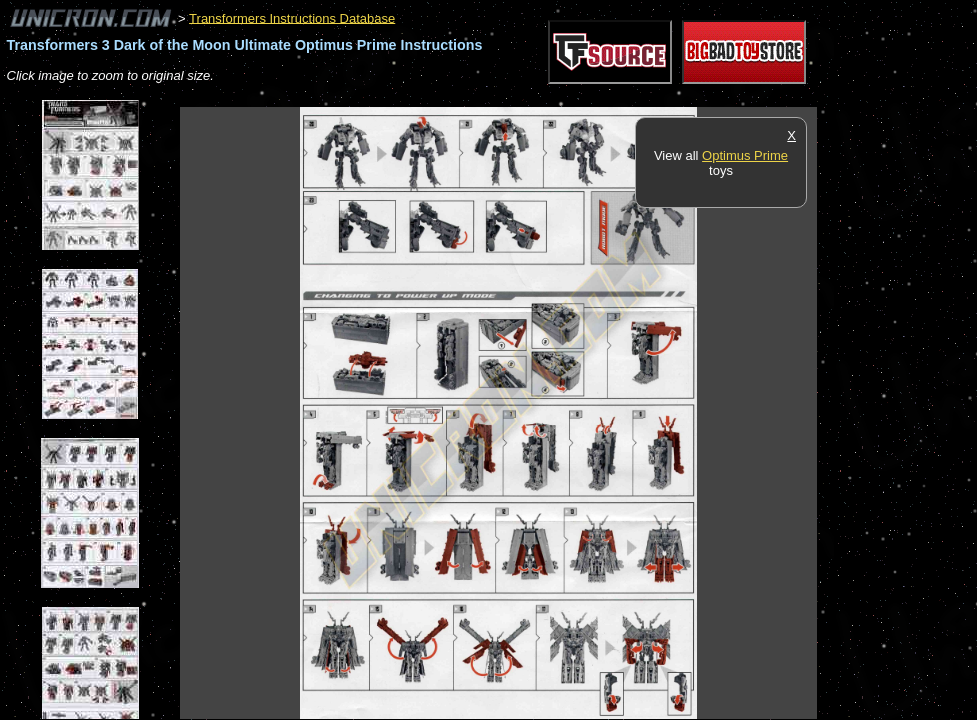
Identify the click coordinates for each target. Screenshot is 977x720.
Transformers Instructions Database (292, 17)
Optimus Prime (745, 155)
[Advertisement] (544, 96)
